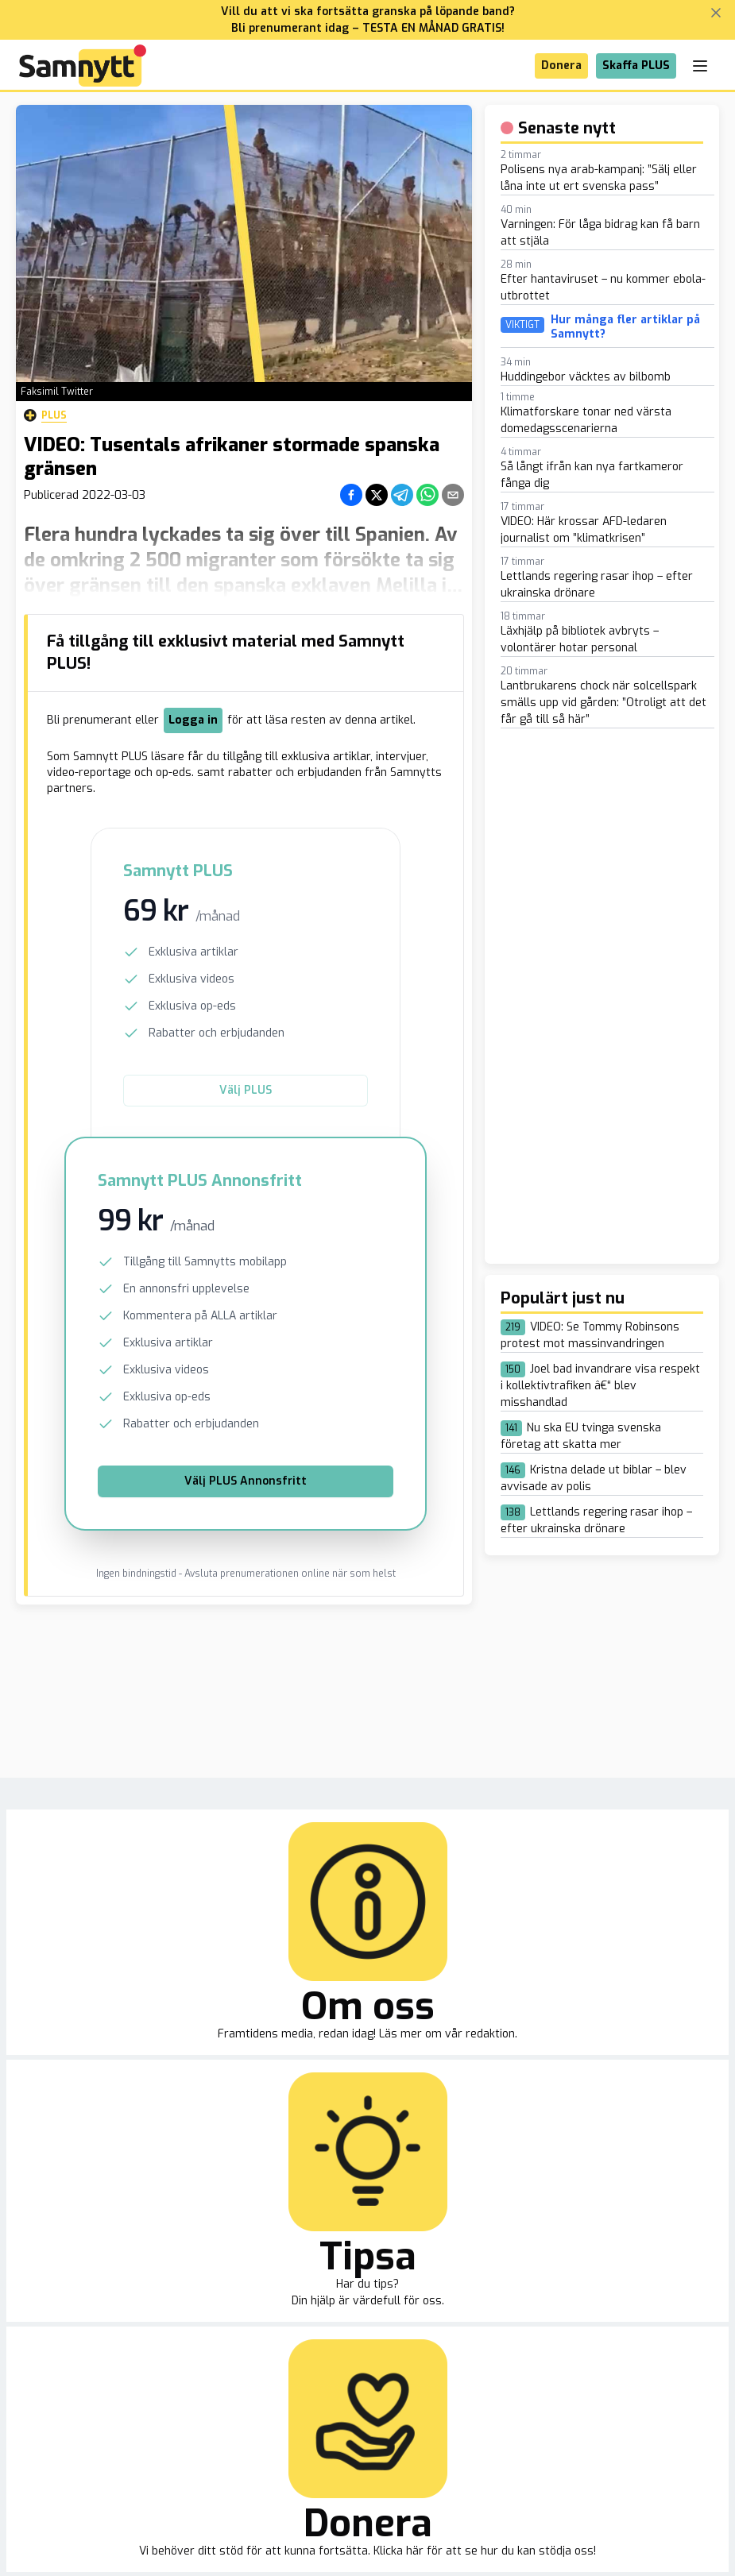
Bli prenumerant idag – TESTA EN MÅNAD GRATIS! (368, 28)
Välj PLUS (245, 1090)
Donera (561, 65)
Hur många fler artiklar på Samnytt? (625, 327)
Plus (45, 415)
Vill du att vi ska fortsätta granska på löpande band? (368, 11)
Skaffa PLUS (636, 65)
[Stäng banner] (716, 12)
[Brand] (82, 65)
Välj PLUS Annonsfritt (245, 1481)
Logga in (193, 720)
